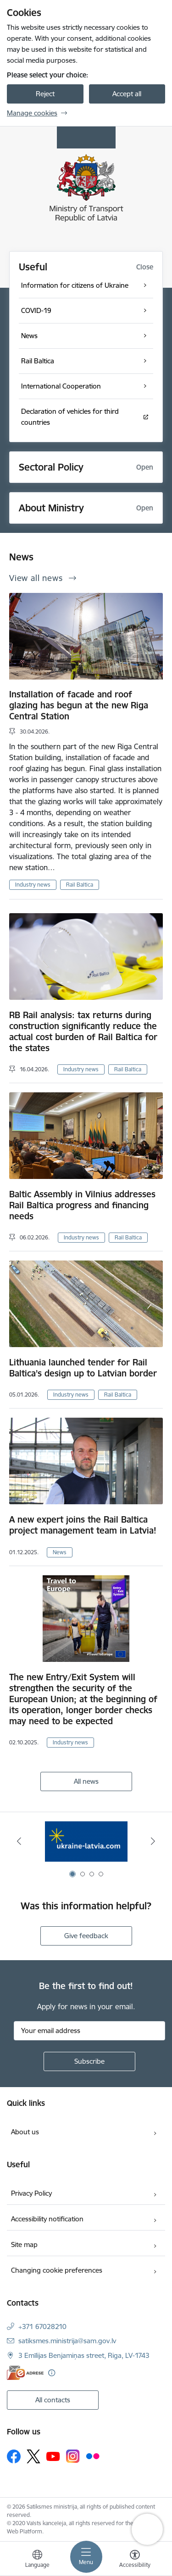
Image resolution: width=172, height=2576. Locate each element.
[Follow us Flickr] (93, 2455)
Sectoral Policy (51, 467)
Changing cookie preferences (56, 2270)
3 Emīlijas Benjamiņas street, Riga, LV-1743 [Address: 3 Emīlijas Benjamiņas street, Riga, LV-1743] (84, 2355)
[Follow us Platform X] (33, 2456)
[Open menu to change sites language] (37, 2560)
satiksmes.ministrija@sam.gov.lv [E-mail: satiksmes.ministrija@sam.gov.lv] (67, 2340)
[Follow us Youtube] (53, 2455)
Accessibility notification (47, 2218)
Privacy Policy (31, 2193)
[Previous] (19, 1841)
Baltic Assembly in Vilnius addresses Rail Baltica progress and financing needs (82, 1205)
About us (25, 2131)
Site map (24, 2244)
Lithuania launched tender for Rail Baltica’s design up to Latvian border (83, 1368)
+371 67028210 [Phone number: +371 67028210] (42, 2326)
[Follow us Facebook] (14, 2456)
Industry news (32, 884)
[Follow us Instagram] (73, 2456)
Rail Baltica (79, 884)
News (60, 1552)
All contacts (52, 2399)
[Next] (153, 1841)
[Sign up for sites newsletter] (89, 2061)
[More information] (51, 2372)
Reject (45, 93)
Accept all (126, 93)
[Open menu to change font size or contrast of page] (135, 2560)
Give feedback (86, 1935)
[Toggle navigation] (86, 2557)
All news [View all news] (86, 1781)
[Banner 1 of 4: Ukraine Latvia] (86, 1841)
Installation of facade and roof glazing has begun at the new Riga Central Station (78, 705)
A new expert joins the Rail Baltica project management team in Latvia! (82, 1525)
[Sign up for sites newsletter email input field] (89, 2030)
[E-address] (25, 2372)
